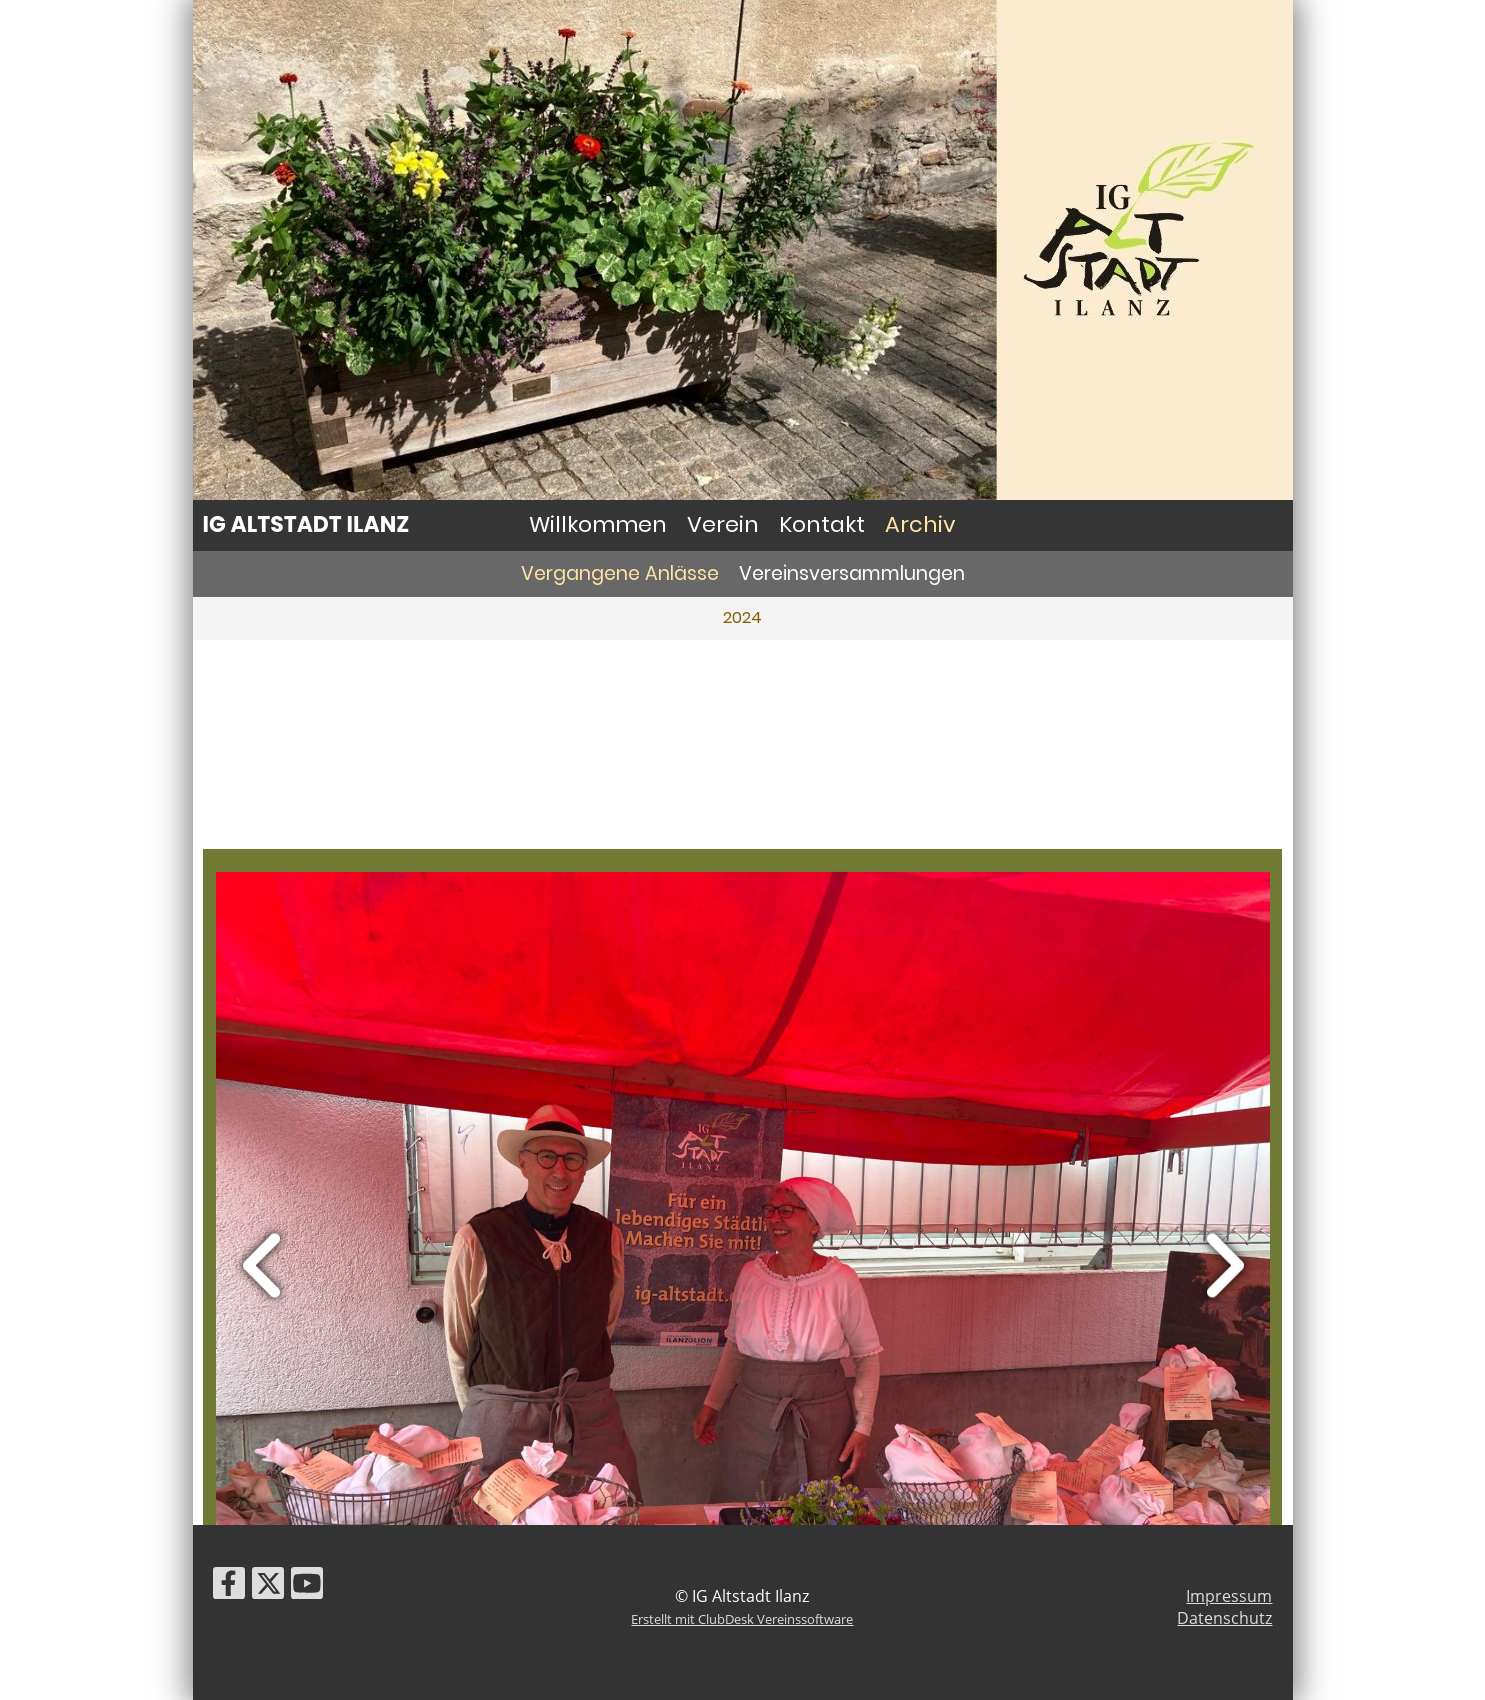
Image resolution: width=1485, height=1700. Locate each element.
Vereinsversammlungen (852, 573)
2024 (742, 617)
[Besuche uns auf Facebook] (229, 1586)
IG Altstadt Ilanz (306, 525)
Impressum (1229, 1596)
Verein (723, 524)
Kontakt (822, 524)
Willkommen (598, 524)
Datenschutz (1224, 1618)
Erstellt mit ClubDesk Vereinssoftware (742, 1619)
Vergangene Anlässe (620, 573)
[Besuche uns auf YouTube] (307, 1586)
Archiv (920, 524)
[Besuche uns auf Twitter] (268, 1586)
